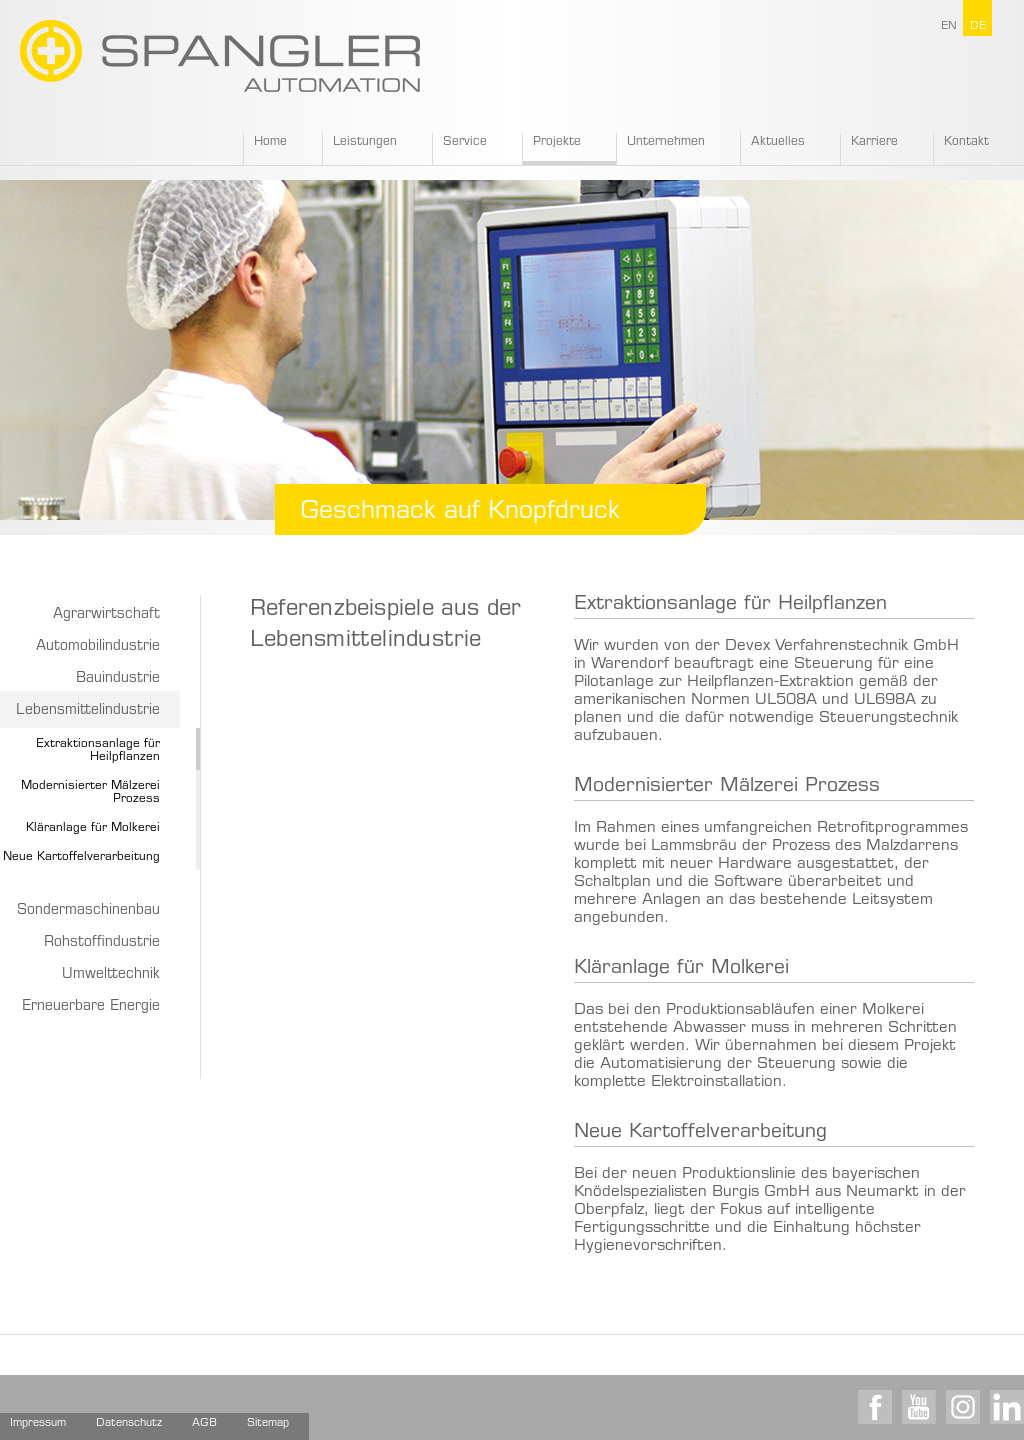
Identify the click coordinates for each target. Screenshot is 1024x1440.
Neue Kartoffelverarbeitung (700, 1132)
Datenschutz (129, 1423)
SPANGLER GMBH (220, 56)
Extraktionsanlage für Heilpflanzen (730, 604)
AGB (204, 1423)
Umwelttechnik (111, 975)
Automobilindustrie (98, 647)
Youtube (919, 1407)
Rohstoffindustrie (102, 943)
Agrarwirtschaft (106, 615)
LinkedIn (1007, 1407)
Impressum (38, 1423)
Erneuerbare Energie (91, 1007)
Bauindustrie (118, 679)
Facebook (875, 1407)
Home (270, 142)
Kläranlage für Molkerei (93, 828)
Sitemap (268, 1423)
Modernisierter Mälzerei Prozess (727, 786)
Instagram (963, 1407)
